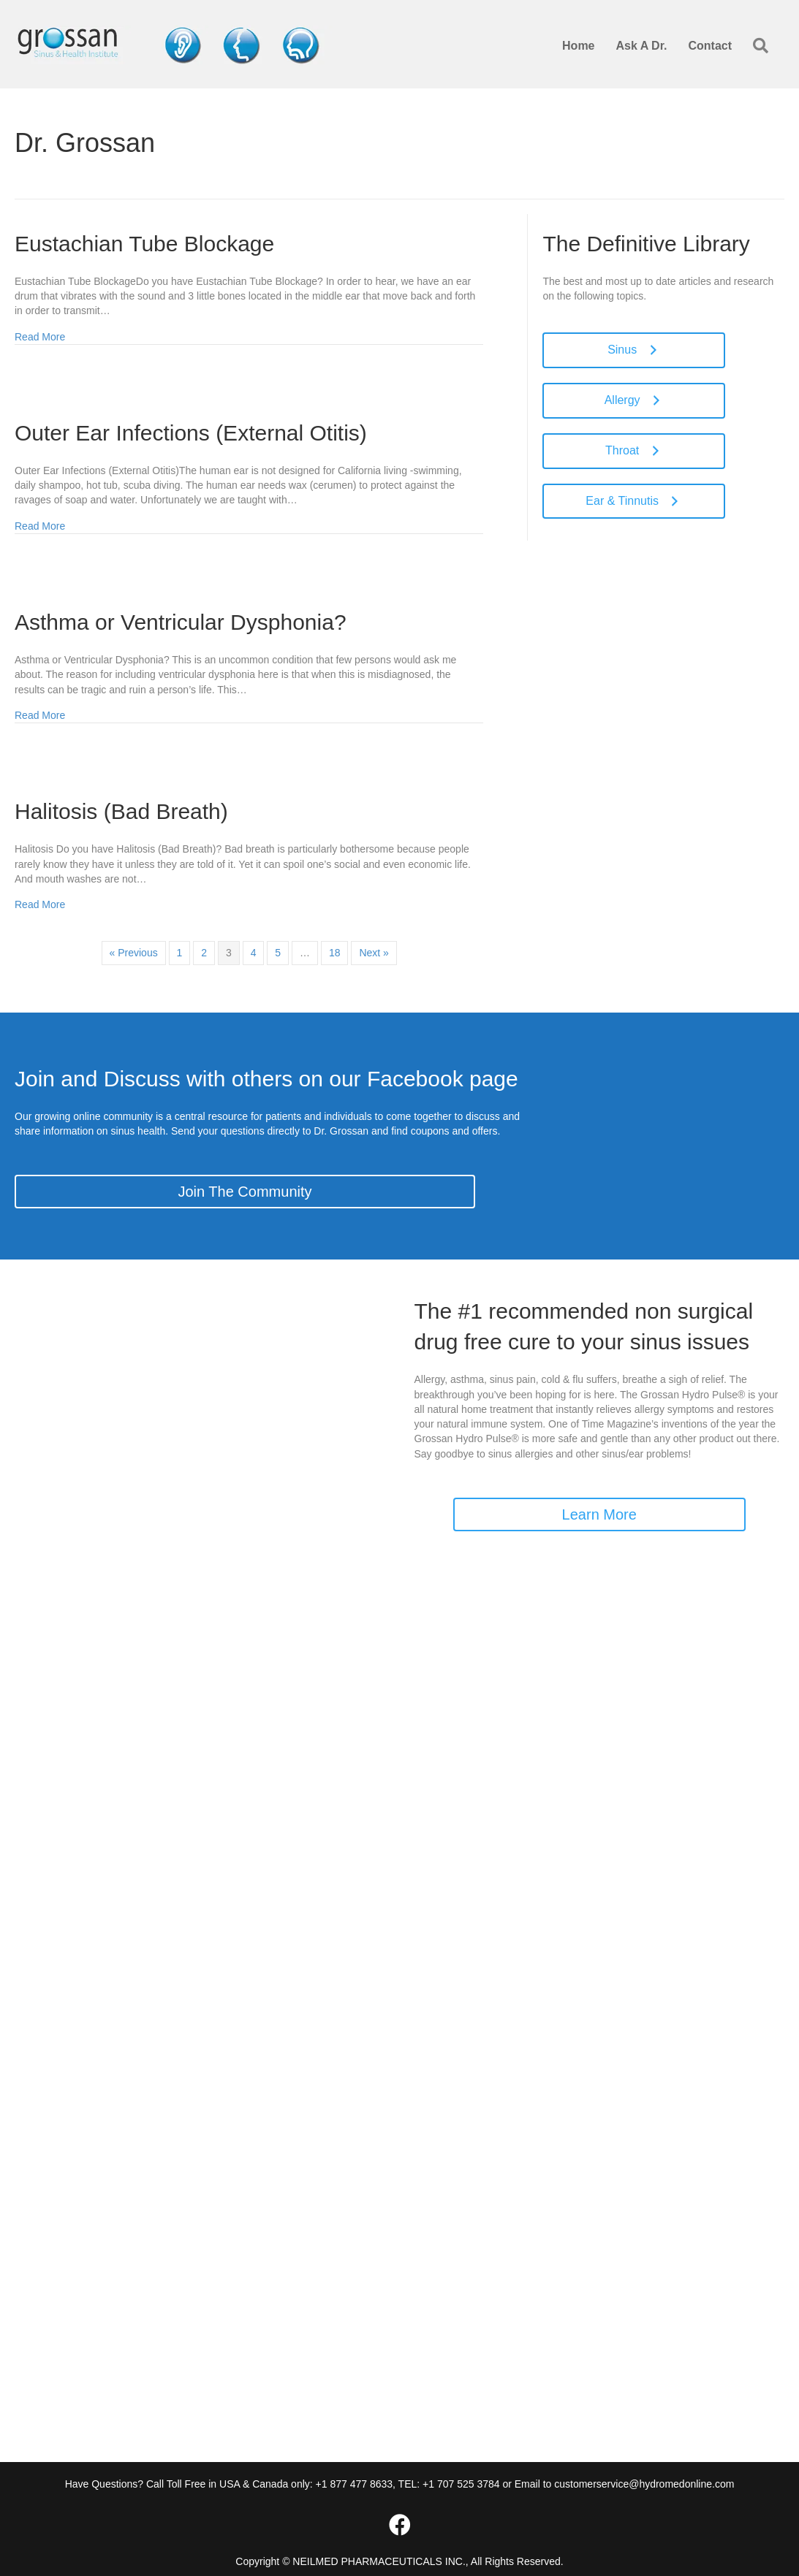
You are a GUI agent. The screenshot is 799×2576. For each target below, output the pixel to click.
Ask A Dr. (641, 45)
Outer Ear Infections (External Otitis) (191, 433)
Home (578, 45)
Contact (710, 45)
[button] (763, 46)
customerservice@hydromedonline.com (644, 2484)
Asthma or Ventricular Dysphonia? (181, 622)
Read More (40, 336)
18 (335, 953)
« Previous (134, 953)
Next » (373, 953)
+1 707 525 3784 (461, 2484)
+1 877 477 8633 (354, 2484)
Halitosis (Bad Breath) (121, 811)
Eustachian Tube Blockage (144, 244)
